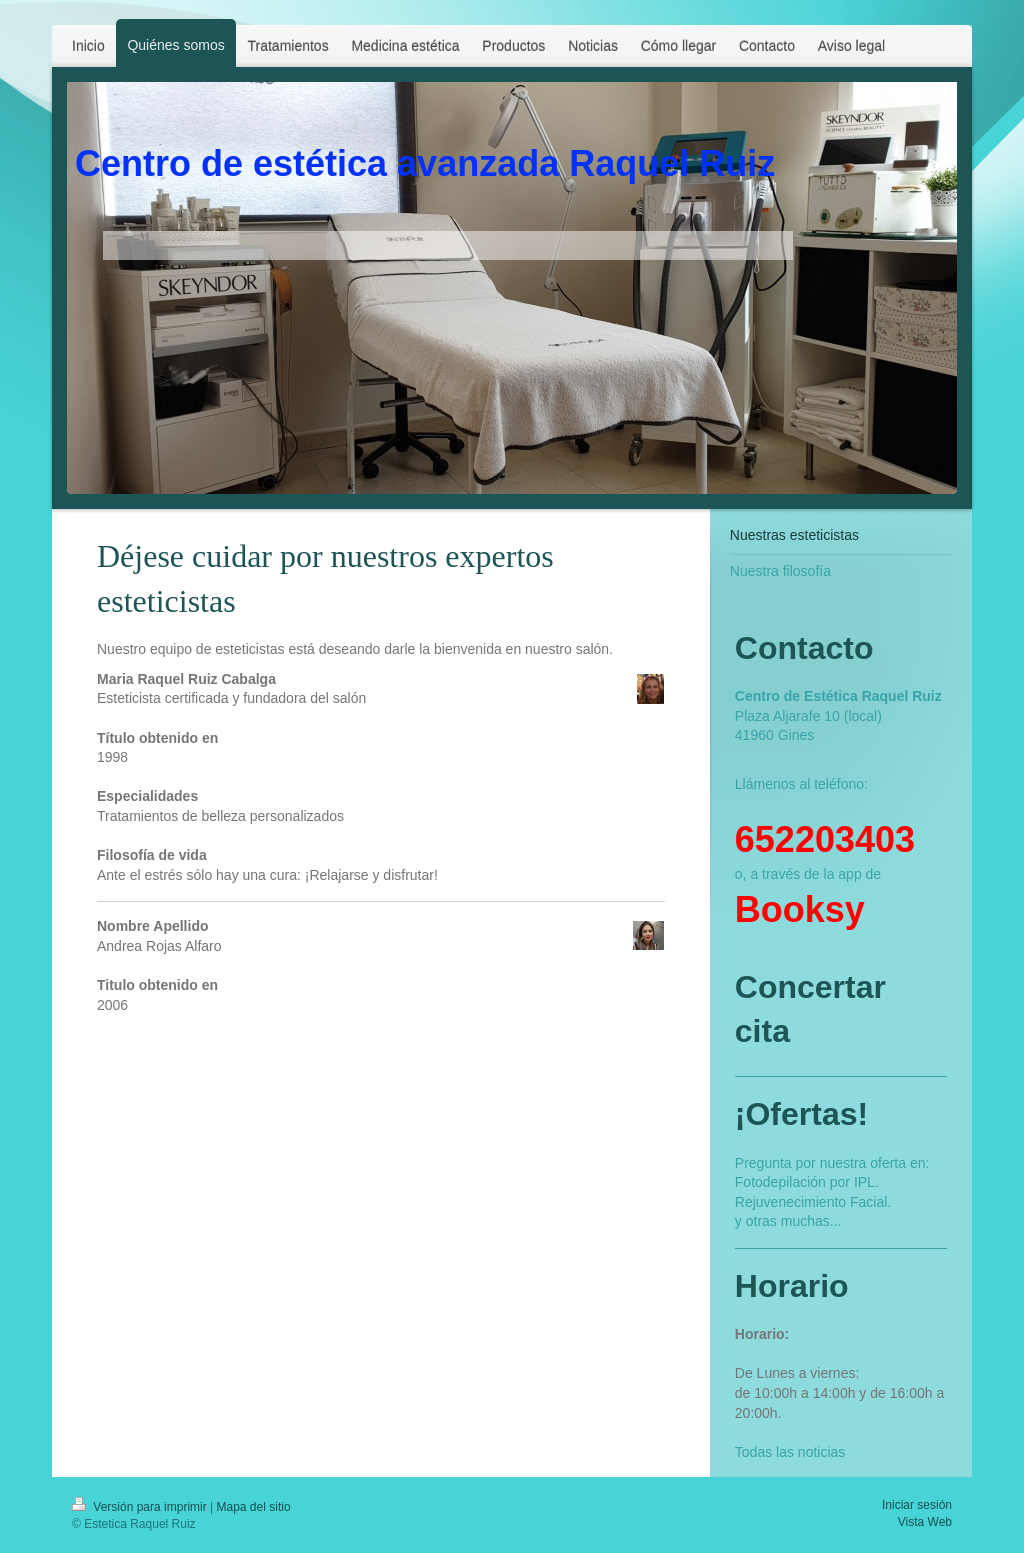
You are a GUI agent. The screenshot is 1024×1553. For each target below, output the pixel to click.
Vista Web (925, 1522)
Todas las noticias (790, 1452)
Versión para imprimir (141, 1507)
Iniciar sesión (917, 1505)
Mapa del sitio (254, 1507)
